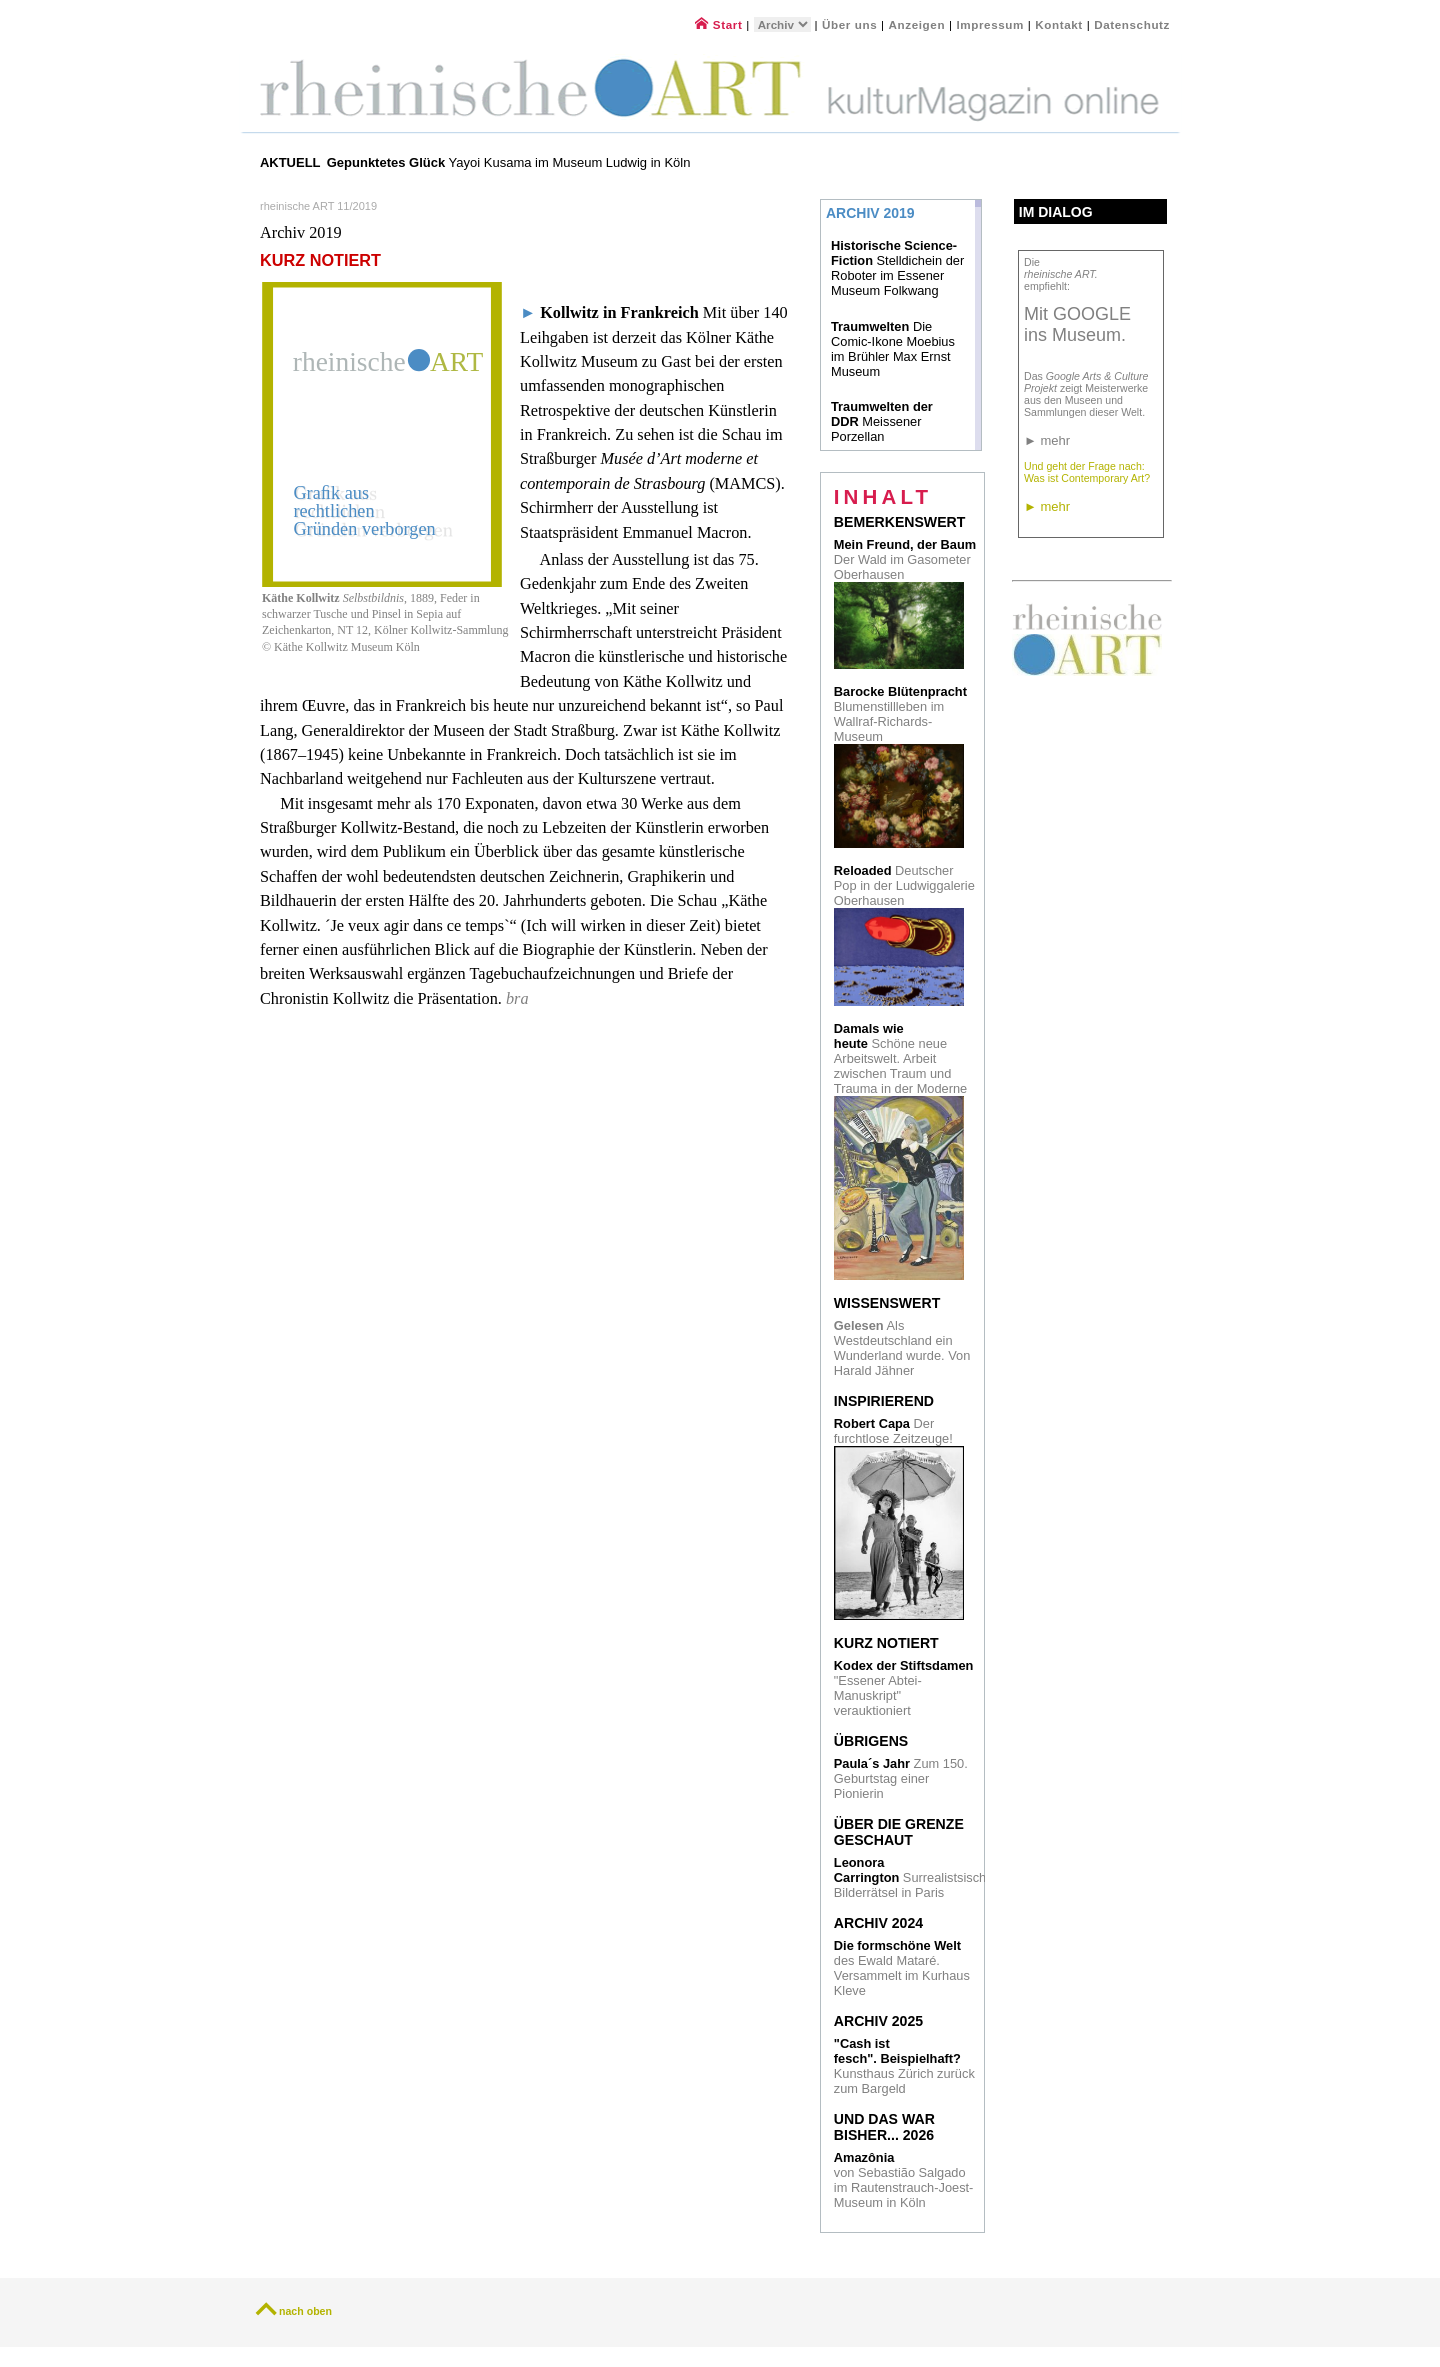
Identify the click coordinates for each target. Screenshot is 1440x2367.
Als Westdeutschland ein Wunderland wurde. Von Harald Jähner (902, 1348)
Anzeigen (917, 24)
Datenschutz (1132, 24)
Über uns (849, 24)
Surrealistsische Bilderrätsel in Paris (913, 1877)
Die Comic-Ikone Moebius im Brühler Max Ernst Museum (893, 349)
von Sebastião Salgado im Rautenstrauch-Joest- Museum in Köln (904, 2180)
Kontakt (1059, 24)
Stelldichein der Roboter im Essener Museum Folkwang (897, 268)
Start (718, 24)
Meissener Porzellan (882, 421)
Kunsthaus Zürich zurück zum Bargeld (904, 2066)
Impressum (991, 24)
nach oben (305, 2311)
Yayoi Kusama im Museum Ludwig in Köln (509, 162)
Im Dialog (1056, 212)
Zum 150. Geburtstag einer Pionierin (901, 1778)
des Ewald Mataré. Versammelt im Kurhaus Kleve (902, 1968)
